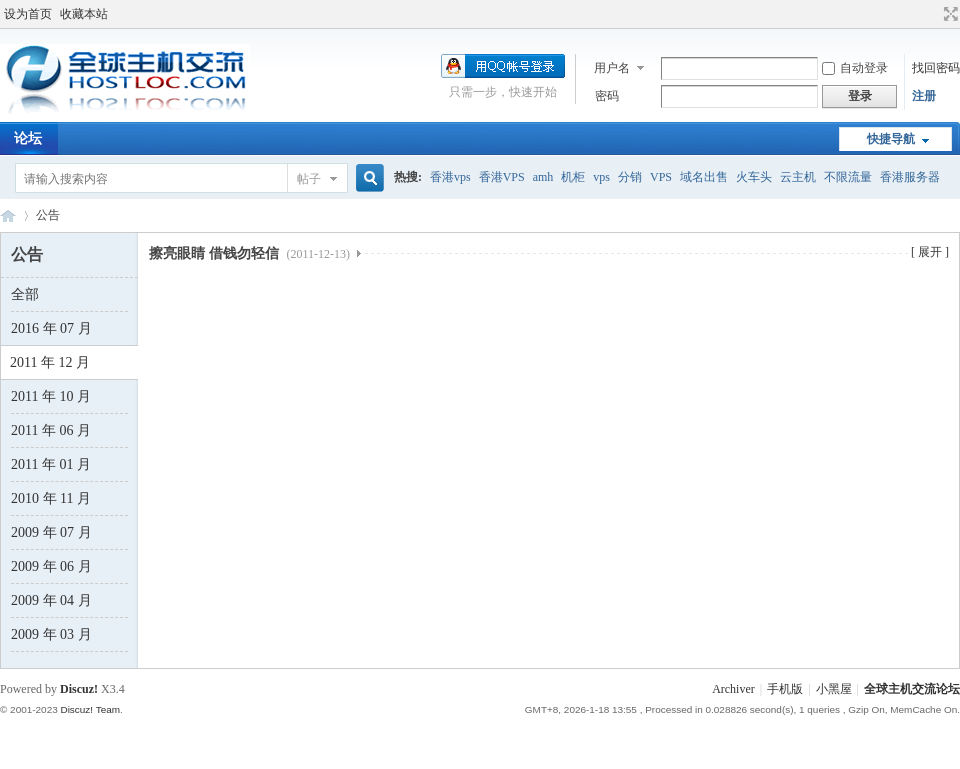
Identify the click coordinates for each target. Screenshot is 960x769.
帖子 (309, 179)
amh (543, 177)
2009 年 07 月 (51, 532)
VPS (661, 177)
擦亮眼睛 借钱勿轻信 (249, 253)
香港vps (450, 177)
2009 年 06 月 (51, 566)
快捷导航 (891, 139)
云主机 (798, 177)
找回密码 (936, 68)
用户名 (612, 68)
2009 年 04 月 (51, 600)
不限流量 (848, 177)
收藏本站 (84, 14)
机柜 (573, 177)
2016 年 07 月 (51, 328)
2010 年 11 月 (51, 498)
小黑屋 (834, 689)
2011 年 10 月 (51, 396)
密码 (607, 96)
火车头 (754, 177)
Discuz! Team (90, 709)
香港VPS (502, 177)
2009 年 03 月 (51, 634)
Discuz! (79, 689)
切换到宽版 (948, 14)
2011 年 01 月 (51, 464)
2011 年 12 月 (50, 362)
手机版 (785, 689)
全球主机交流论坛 (8, 215)
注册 (924, 96)
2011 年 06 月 (51, 430)
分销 (630, 177)
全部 (25, 294)
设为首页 (28, 14)
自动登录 (855, 68)
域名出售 (704, 177)
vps (601, 177)
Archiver (733, 689)
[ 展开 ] (930, 252)
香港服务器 (910, 177)
